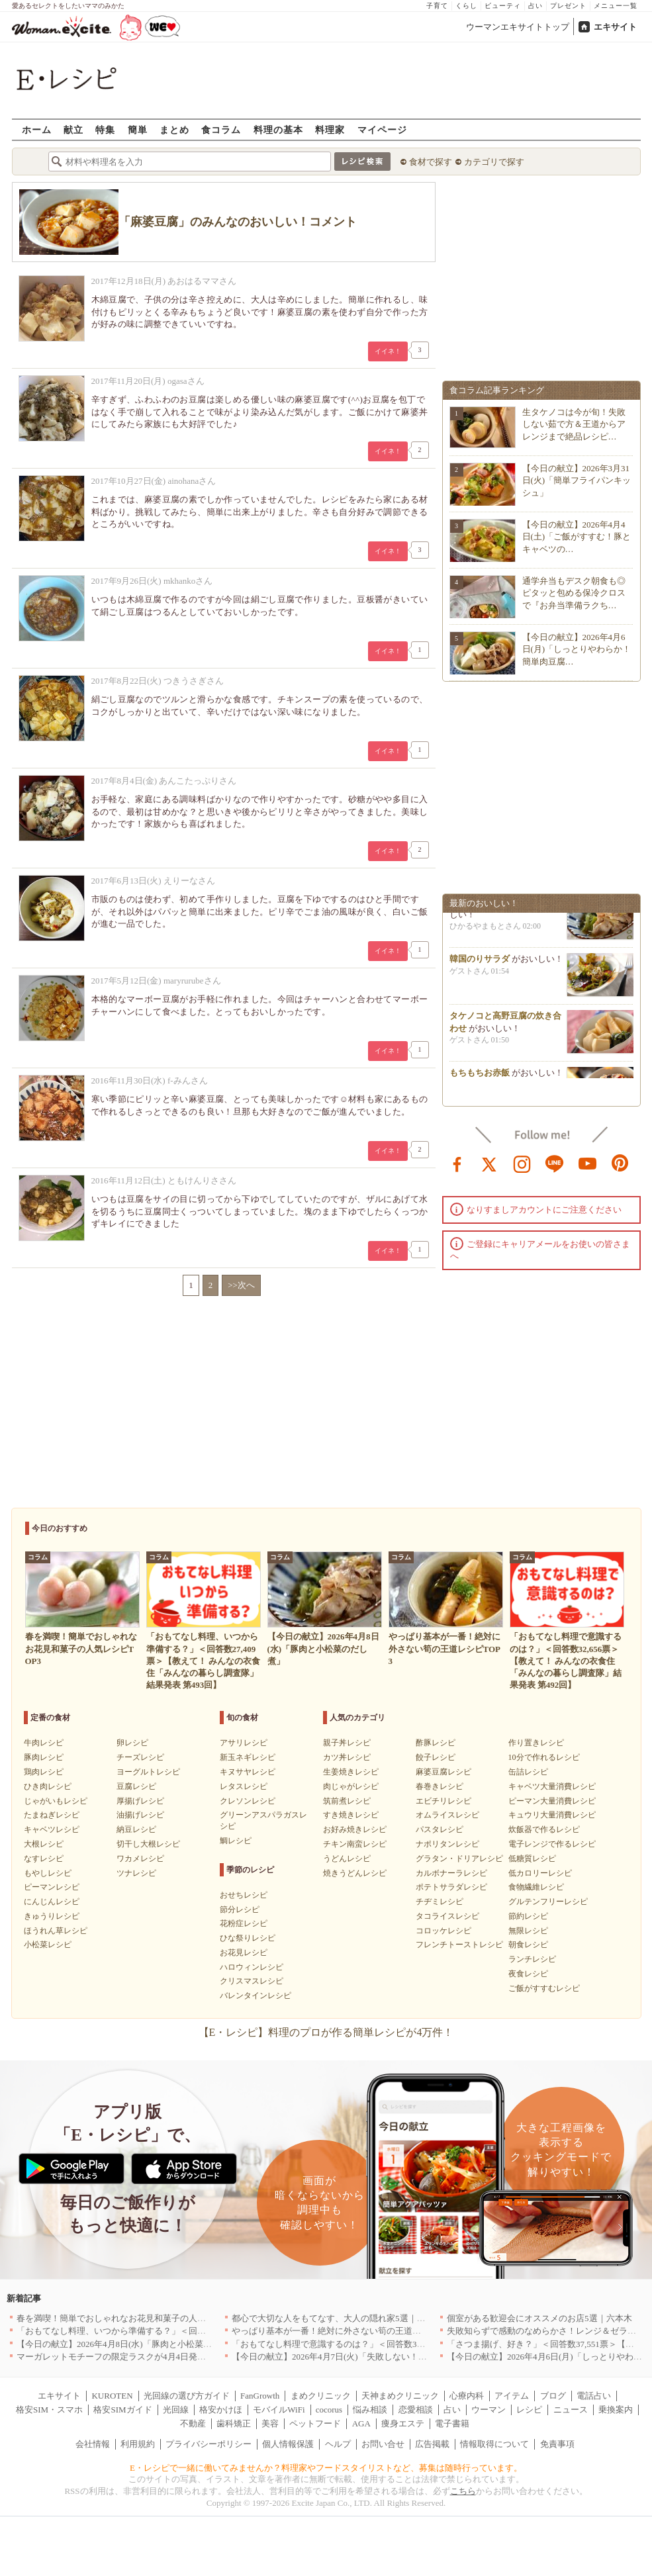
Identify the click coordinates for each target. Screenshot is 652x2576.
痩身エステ (402, 2423)
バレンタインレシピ (255, 1995)
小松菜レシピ (47, 1944)
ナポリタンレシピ (447, 1844)
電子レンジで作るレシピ (552, 1844)
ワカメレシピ (140, 1858)
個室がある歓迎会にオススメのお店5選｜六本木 (539, 2318)
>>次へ (241, 1285)
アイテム (511, 2396)
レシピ (529, 2410)
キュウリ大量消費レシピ (552, 1814)
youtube (588, 1163)
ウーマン (488, 2410)
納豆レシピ (136, 1829)
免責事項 (557, 2444)
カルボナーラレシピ (451, 1873)
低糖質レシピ (532, 1858)
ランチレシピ (532, 1959)
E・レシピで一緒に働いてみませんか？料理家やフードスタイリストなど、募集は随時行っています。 (326, 2468)
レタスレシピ (243, 1786)
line (555, 1163)
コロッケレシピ (443, 1930)
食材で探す (430, 162)
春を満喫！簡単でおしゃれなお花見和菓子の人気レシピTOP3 (134, 2318)
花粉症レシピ (243, 1923)
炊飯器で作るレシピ (544, 1829)
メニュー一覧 (615, 5)
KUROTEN (111, 2396)
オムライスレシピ (447, 1814)
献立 (73, 129)
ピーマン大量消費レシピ (552, 1801)
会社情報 (92, 2444)
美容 (270, 2423)
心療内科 (466, 2396)
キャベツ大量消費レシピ (552, 1786)
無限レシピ (528, 1930)
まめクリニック (321, 2396)
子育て (437, 5)
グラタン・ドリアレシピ (459, 1858)
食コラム (221, 129)
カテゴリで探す (494, 162)
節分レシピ (239, 1909)
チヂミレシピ (439, 1901)
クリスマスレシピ (251, 1981)
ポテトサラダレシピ (451, 1887)
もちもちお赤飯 (479, 1076)
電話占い (594, 2396)
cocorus (329, 2410)
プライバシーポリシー (208, 2444)
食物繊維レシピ (536, 1887)
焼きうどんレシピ (355, 1873)
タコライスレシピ (447, 1916)
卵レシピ (132, 1742)
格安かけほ (220, 2410)
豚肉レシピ (44, 1757)
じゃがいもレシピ (55, 1801)
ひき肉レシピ (47, 1786)
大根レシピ (44, 1844)
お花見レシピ (243, 1952)
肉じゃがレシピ (351, 1786)
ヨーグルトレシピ (148, 1771)
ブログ (553, 2396)
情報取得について (494, 2444)
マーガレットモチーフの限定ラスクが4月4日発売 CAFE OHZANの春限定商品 (168, 2357)
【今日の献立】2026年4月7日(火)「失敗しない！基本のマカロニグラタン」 (377, 2357)
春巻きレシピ (439, 1786)
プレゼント (568, 5)
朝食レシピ (528, 1944)
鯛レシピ (236, 1840)
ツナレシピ (136, 1873)
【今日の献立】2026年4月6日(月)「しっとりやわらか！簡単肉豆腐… (576, 649)
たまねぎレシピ (51, 1814)
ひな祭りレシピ (247, 1938)
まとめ (174, 129)
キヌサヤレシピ (247, 1771)
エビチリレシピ (443, 1801)
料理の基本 (278, 129)
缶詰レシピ (528, 1771)
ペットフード (315, 2423)
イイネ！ (388, 351)
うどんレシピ (347, 1858)
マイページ (382, 129)
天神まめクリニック (400, 2396)
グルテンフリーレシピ (548, 1901)
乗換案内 (615, 2410)
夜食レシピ (528, 1973)
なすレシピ (44, 1858)
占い (535, 5)
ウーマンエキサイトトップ (517, 27)
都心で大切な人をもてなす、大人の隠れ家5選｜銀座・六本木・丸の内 (367, 2318)
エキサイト (615, 27)
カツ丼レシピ (347, 1757)
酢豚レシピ (435, 1742)
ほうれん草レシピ (55, 1930)
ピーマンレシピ (51, 1887)
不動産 (193, 2423)
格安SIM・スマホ (49, 2410)
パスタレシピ (439, 1829)
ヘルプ (338, 2444)
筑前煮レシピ (347, 1801)
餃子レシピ (435, 1757)
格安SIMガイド (122, 2410)
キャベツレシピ (51, 1829)
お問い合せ (382, 2444)
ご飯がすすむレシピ (544, 1988)
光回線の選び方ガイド (187, 2396)
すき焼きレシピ (351, 1814)
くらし (466, 5)
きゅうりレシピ (51, 1916)
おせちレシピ (243, 1895)
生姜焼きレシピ (351, 1771)
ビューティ (503, 5)
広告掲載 (432, 2444)
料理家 (330, 129)
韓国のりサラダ (479, 962)
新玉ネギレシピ (247, 1757)
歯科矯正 (233, 2423)
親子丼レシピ (347, 1742)
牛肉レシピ (44, 1742)
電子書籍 (452, 2423)
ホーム (37, 129)
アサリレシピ (243, 1742)
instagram (522, 1163)
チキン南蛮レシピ (355, 1844)
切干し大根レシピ (148, 1844)
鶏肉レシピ (44, 1771)
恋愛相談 (415, 2410)
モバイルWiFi (278, 2410)
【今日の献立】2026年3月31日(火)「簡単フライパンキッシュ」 (576, 480)
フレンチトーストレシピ (459, 1944)
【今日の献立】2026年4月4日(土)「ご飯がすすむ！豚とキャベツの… (576, 536)
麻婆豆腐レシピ (443, 1771)
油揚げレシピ (140, 1814)
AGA (361, 2423)
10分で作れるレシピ (544, 1757)
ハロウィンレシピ (251, 1967)
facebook (457, 1163)
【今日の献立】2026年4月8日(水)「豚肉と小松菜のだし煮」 (131, 2344)
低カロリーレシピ (540, 1873)
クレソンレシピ (247, 1801)
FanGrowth (259, 2396)
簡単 (138, 129)
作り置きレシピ (536, 1742)
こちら (463, 2491)
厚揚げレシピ (140, 1801)
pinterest (620, 1163)
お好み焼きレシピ (355, 1829)
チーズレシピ (140, 1757)
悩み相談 (370, 2410)
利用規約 (137, 2444)
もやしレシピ (47, 1873)
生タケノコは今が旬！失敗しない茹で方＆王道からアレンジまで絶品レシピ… (574, 424)
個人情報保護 (288, 2444)
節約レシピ (528, 1916)
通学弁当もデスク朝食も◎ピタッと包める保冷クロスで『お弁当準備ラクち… (574, 593)
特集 (105, 129)
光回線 (176, 2410)
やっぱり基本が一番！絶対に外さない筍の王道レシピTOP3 (345, 2331)
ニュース (570, 2410)
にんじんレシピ (51, 1901)
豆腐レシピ (136, 1786)
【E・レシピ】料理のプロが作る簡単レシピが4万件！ (326, 2032)
